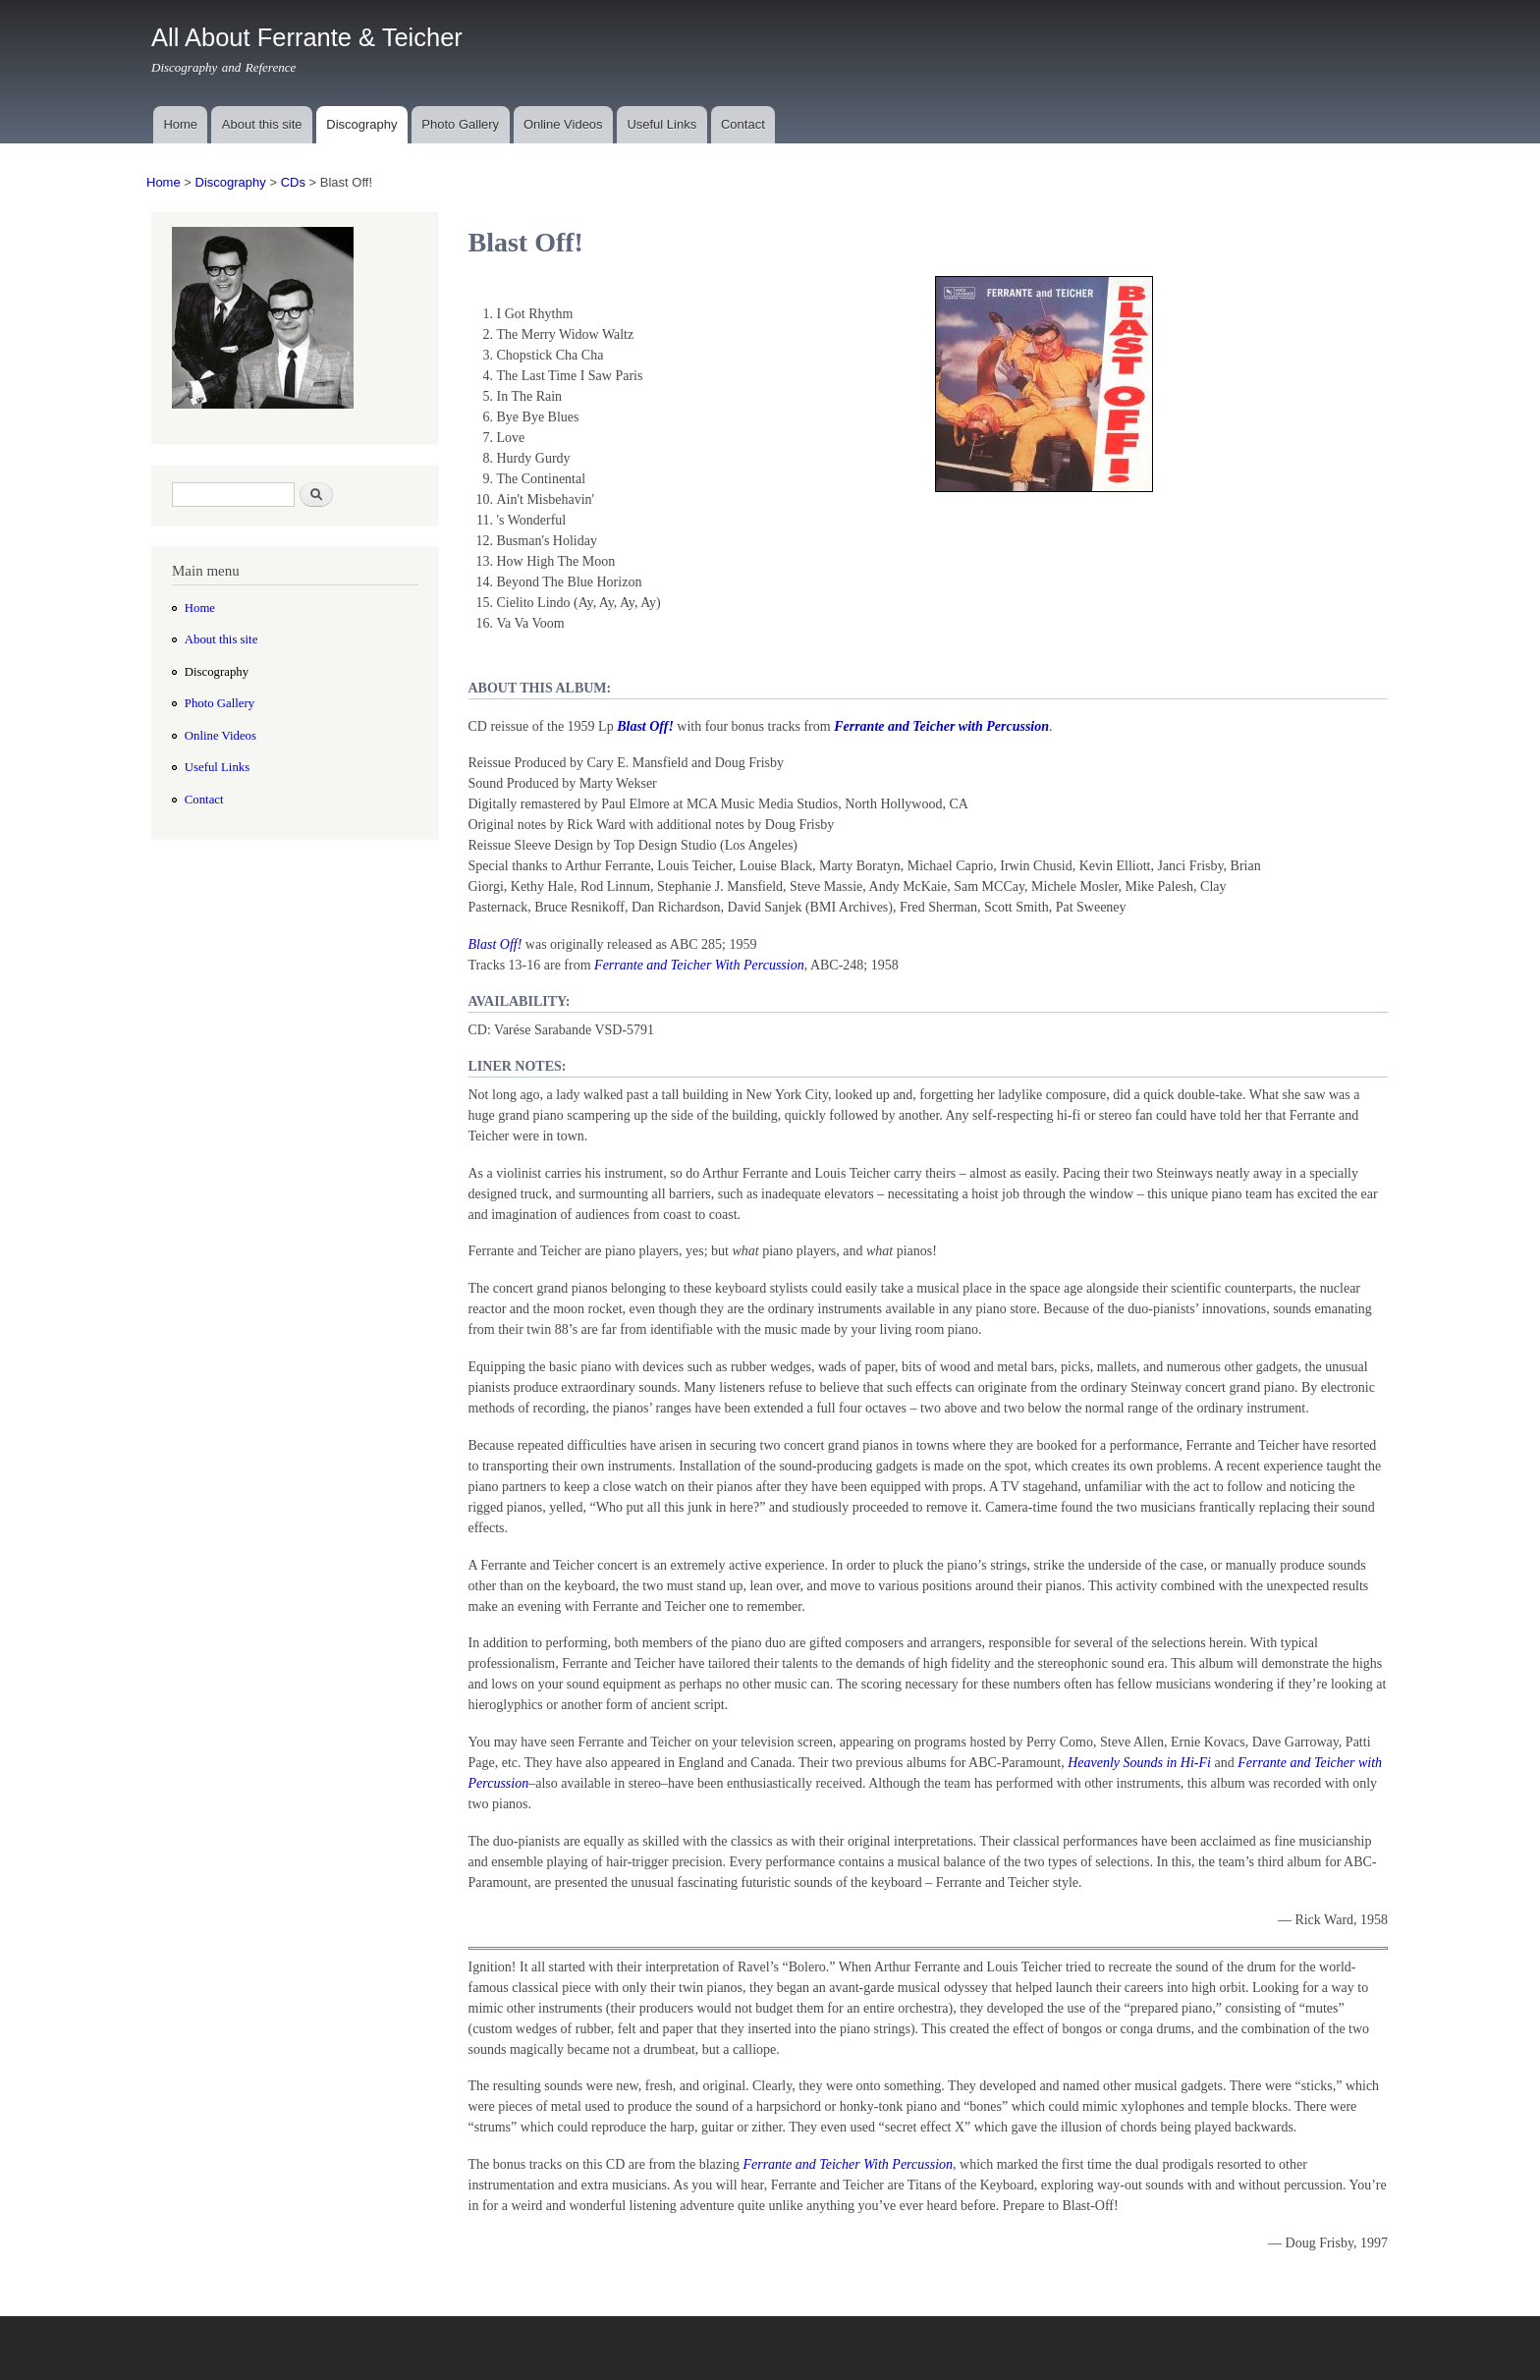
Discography (361, 124)
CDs (293, 182)
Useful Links (661, 124)
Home (180, 124)
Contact (743, 124)
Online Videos (563, 124)
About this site (262, 124)
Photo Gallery (460, 124)
